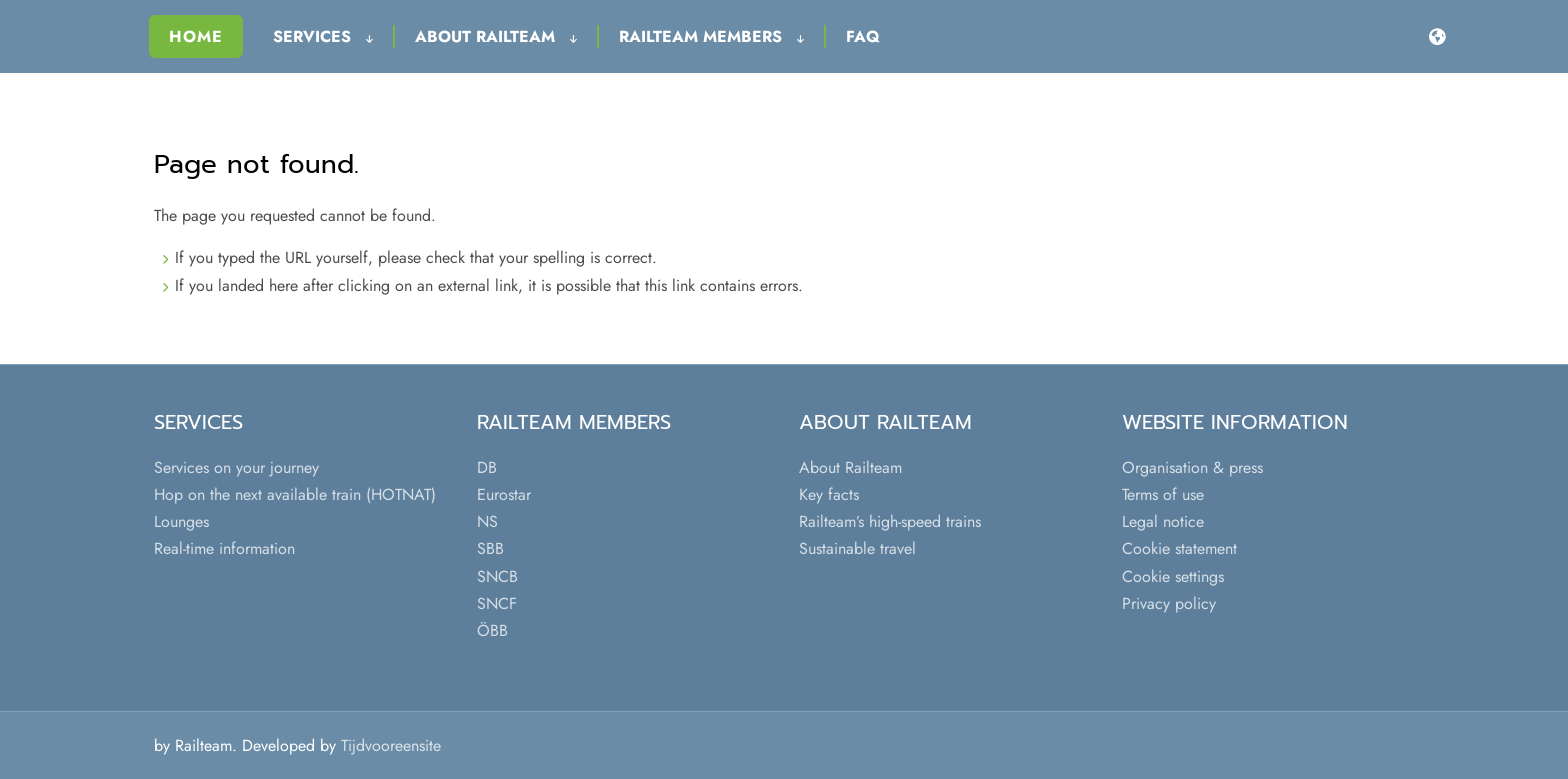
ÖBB (492, 630)
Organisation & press (1192, 467)
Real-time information (224, 548)
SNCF (497, 603)
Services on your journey (236, 467)
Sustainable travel (857, 548)
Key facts (829, 494)
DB (487, 467)
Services (323, 36)
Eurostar (504, 494)
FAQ (863, 36)
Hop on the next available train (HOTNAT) (295, 494)
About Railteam (496, 36)
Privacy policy (1169, 603)
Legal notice (1163, 521)
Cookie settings (1173, 576)
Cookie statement (1179, 548)
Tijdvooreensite (391, 745)
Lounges (181, 521)
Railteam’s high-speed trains (890, 521)
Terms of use (1163, 494)
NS (487, 521)
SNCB (497, 576)
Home (196, 36)
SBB (490, 548)
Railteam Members (711, 36)
